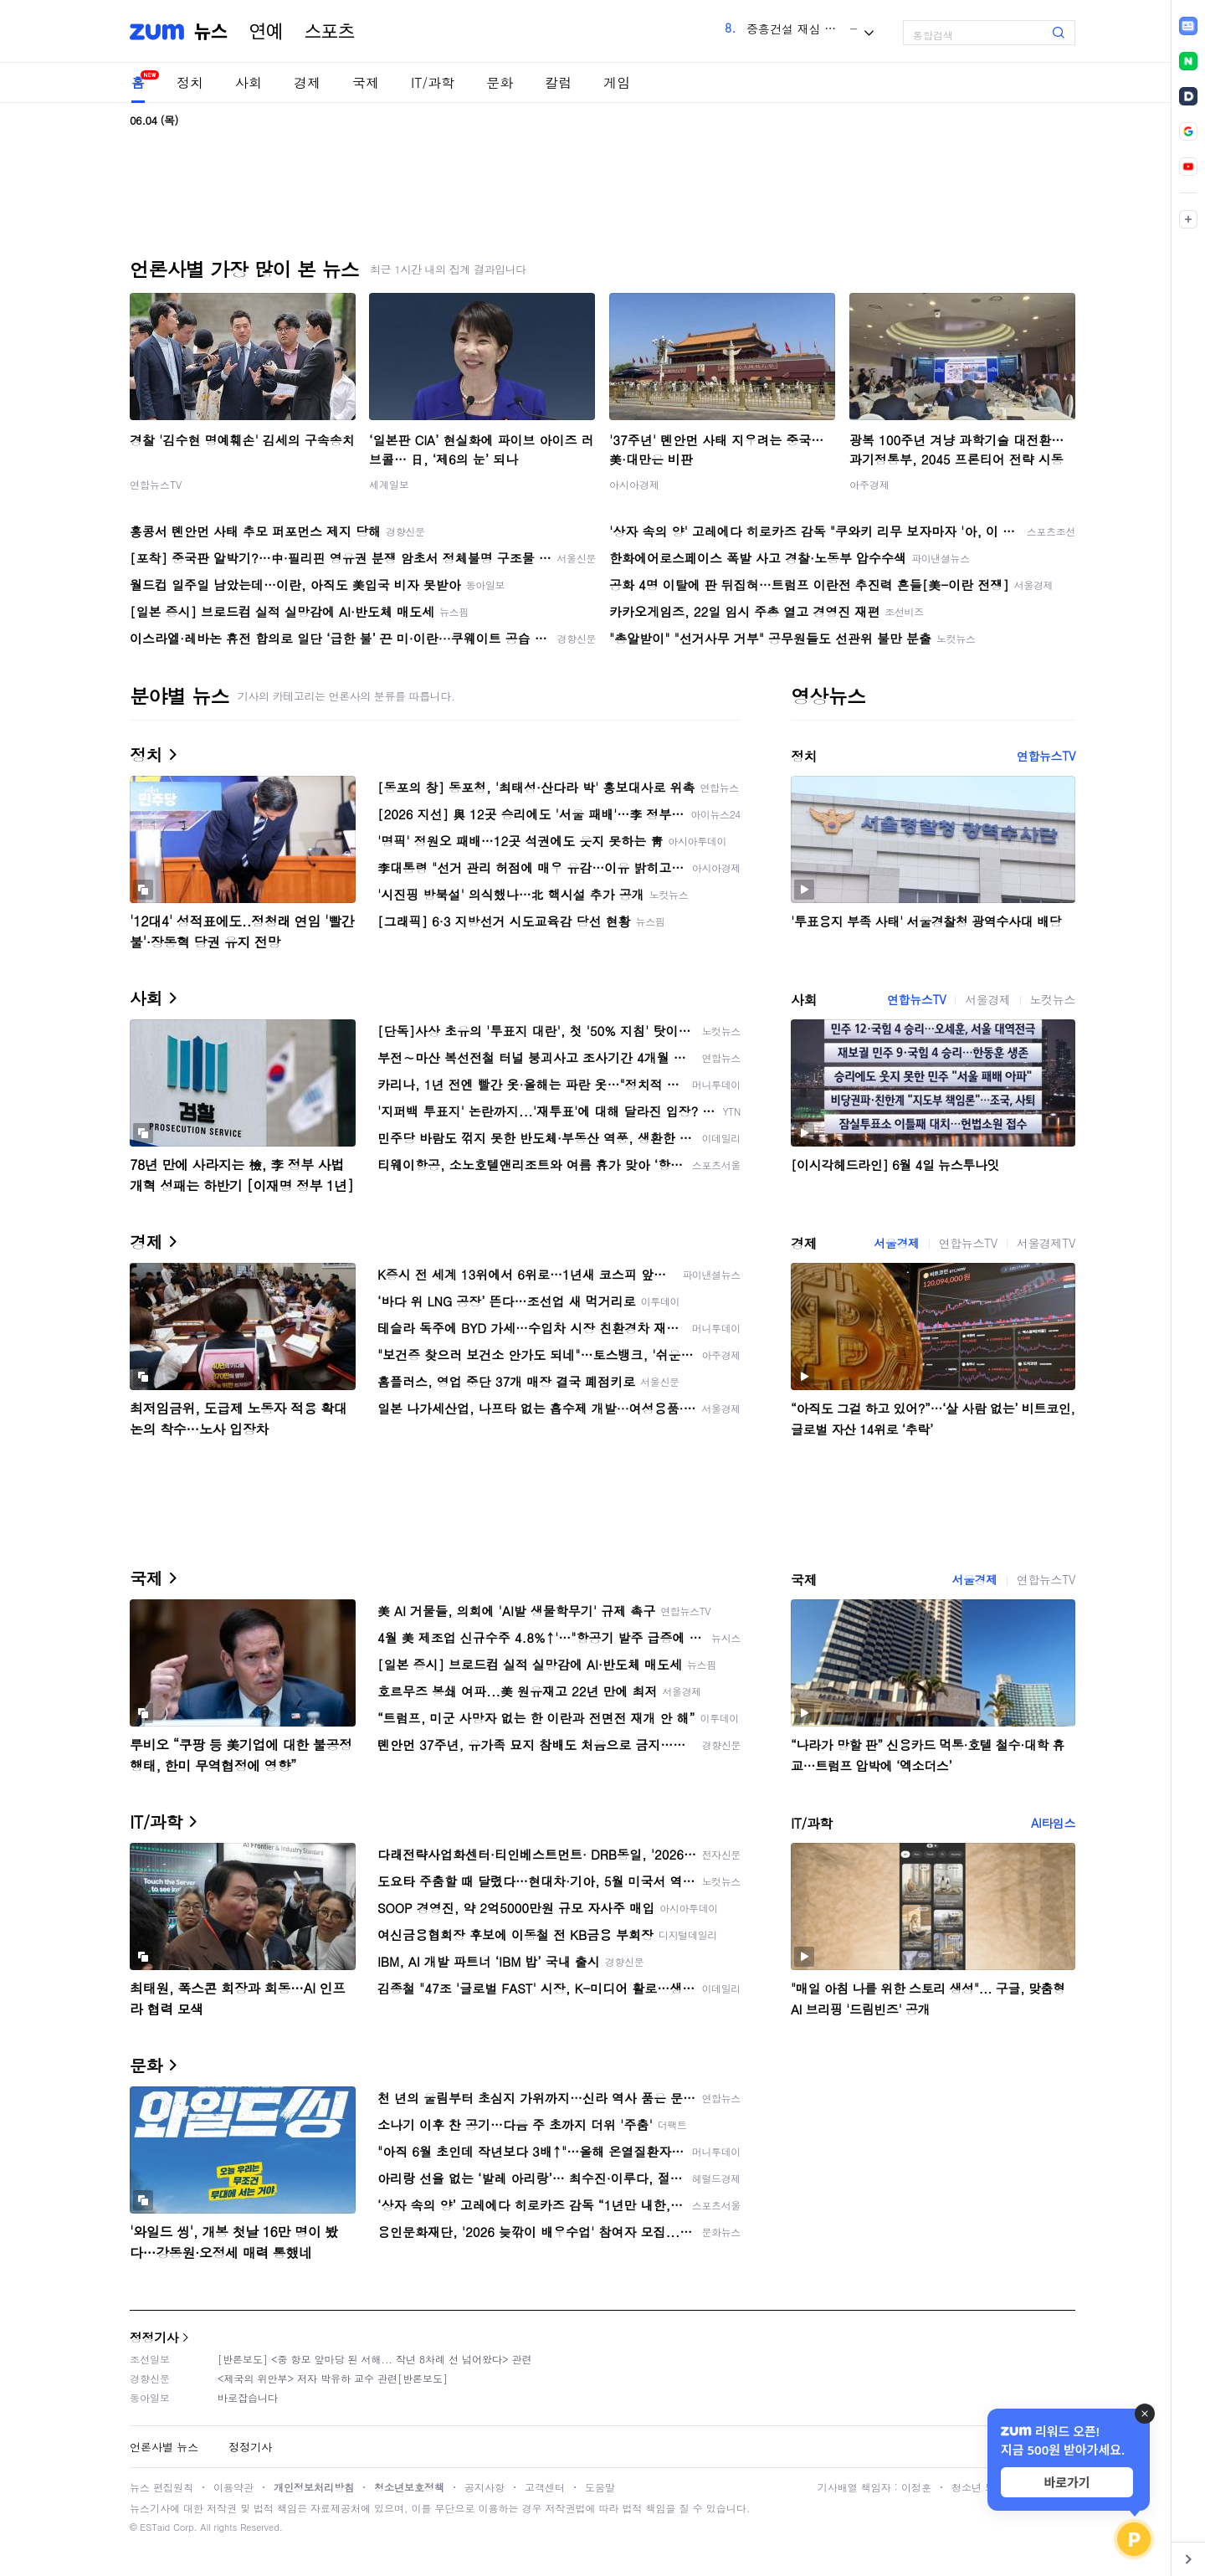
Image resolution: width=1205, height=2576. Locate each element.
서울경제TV (1046, 1242)
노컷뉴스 (1052, 999)
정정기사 (154, 2337)
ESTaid (155, 2527)
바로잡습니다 (248, 2397)
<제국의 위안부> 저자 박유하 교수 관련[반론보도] (333, 2378)
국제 (365, 82)
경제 (307, 82)
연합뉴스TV (156, 484)
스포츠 (330, 32)
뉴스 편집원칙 (161, 2487)
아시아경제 (634, 484)
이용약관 (233, 2487)
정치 (190, 82)
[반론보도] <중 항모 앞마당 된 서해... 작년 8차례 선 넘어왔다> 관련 (375, 2359)
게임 (616, 82)
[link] (1188, 26)
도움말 (600, 2487)
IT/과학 (432, 82)
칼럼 (558, 82)
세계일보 (389, 484)
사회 (248, 82)
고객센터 (545, 2487)
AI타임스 (1053, 1822)
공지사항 (484, 2487)
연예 (266, 32)
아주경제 (869, 484)
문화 (499, 82)
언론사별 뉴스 (164, 2447)
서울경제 (987, 999)
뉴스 (211, 32)
